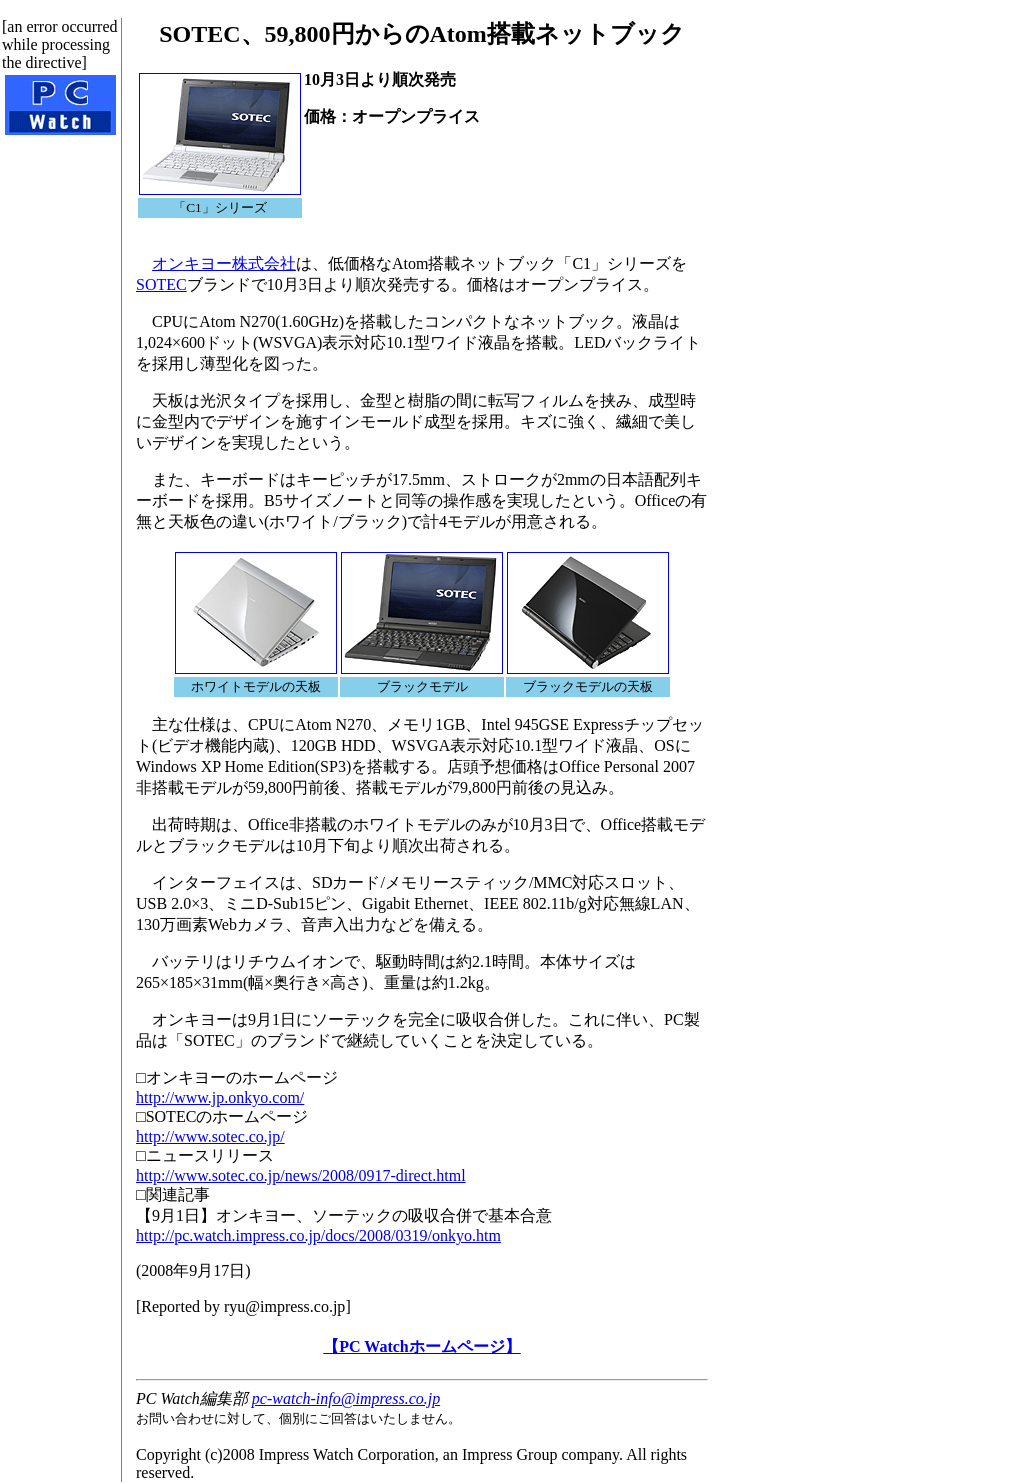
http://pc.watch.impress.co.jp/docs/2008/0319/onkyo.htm (318, 1235)
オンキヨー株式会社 (224, 263)
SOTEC (161, 284)
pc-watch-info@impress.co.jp (346, 1398)
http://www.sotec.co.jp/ (210, 1136)
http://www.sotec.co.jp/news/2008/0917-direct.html (301, 1175)
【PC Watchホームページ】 (421, 1346)
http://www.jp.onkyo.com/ (220, 1097)
